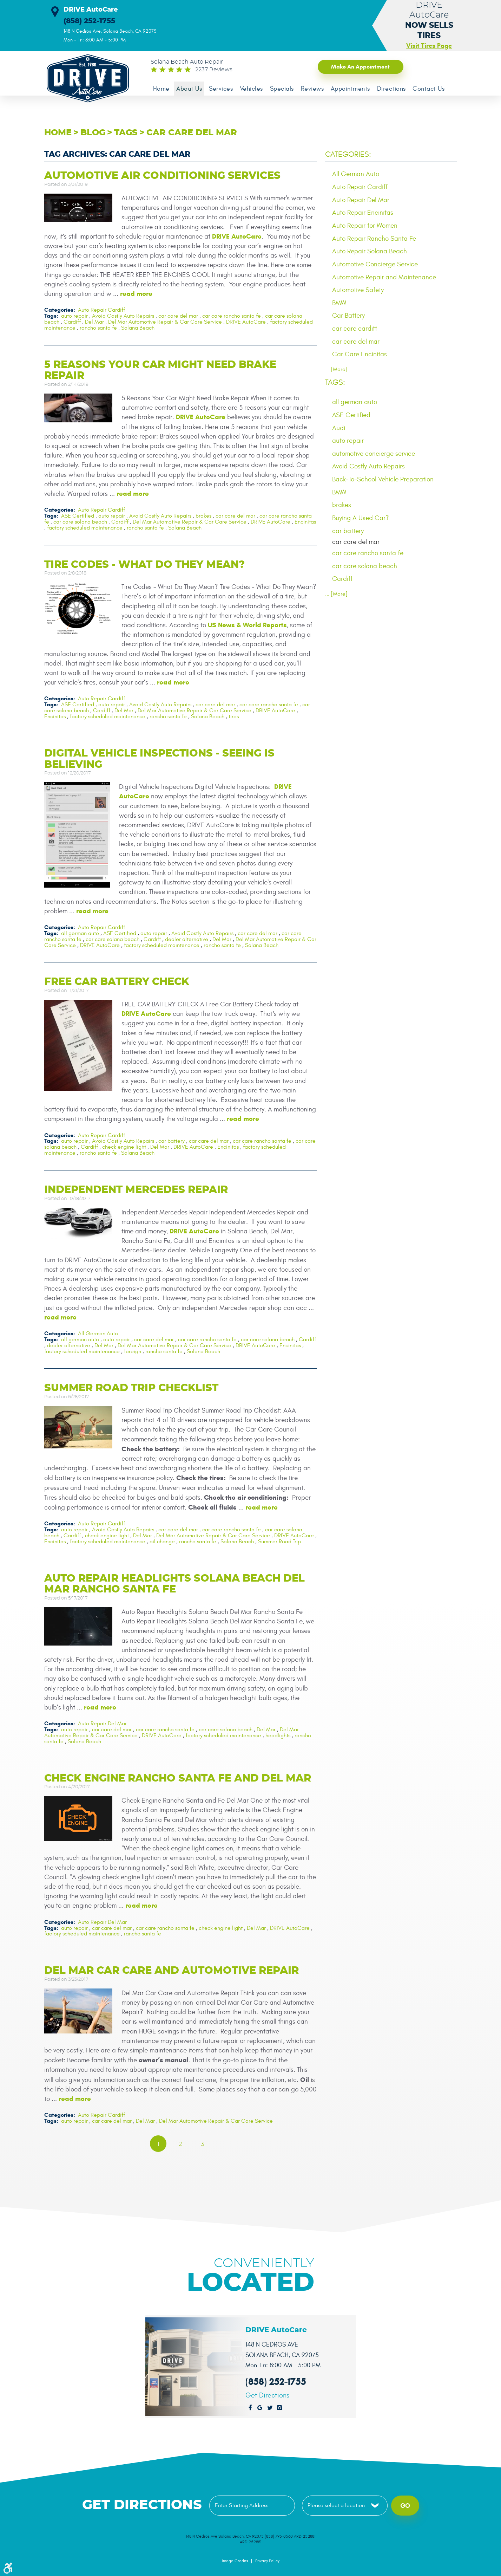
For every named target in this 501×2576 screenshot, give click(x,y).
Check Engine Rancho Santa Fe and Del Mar (177, 1776)
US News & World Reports (247, 626)
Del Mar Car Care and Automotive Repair (171, 1969)
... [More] (336, 371)
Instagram (280, 2406)
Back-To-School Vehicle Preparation (383, 481)
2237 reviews (213, 69)
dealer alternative (186, 939)
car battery (171, 1141)
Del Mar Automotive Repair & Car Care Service (165, 322)
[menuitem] (162, 89)
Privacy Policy (267, 2559)
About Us (190, 88)
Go (405, 2504)
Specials (285, 88)
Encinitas (305, 522)
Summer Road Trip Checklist (131, 1388)
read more (136, 295)
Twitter (270, 2406)
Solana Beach (137, 328)
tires (234, 717)
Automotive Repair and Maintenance (384, 278)
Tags (126, 133)
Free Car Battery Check (116, 982)
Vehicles (254, 88)
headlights (277, 1734)
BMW (339, 304)
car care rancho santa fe (231, 317)
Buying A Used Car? (360, 520)
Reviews (316, 88)
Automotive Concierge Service (375, 265)
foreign (132, 1351)
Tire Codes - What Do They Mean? (144, 565)
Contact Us (435, 88)
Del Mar (94, 322)
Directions (397, 88)
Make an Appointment (356, 67)
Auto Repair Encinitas (362, 213)
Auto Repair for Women (364, 226)
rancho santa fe (98, 328)
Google (260, 2406)
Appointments (355, 88)
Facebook (250, 2406)
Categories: (348, 154)
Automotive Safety (358, 291)
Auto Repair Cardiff (101, 311)
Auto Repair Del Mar (102, 1723)
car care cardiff (354, 330)
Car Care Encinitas (359, 356)
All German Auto (98, 1334)
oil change (162, 1540)
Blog (92, 133)
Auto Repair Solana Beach (369, 252)
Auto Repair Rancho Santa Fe (374, 239)
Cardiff (72, 322)
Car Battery (348, 317)
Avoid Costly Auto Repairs (123, 317)
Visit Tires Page (429, 46)
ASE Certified (77, 517)
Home (161, 88)
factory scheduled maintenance (85, 528)
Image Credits (235, 2559)
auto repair (74, 317)
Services (223, 88)
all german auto (80, 934)
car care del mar (191, 133)
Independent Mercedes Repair (136, 1190)
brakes (203, 517)
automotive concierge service (373, 455)
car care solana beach (80, 522)
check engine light (124, 1147)
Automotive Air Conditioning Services (162, 176)
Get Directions (267, 2393)
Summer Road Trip (279, 1540)
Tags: (335, 383)
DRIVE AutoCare (237, 237)
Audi (338, 429)
